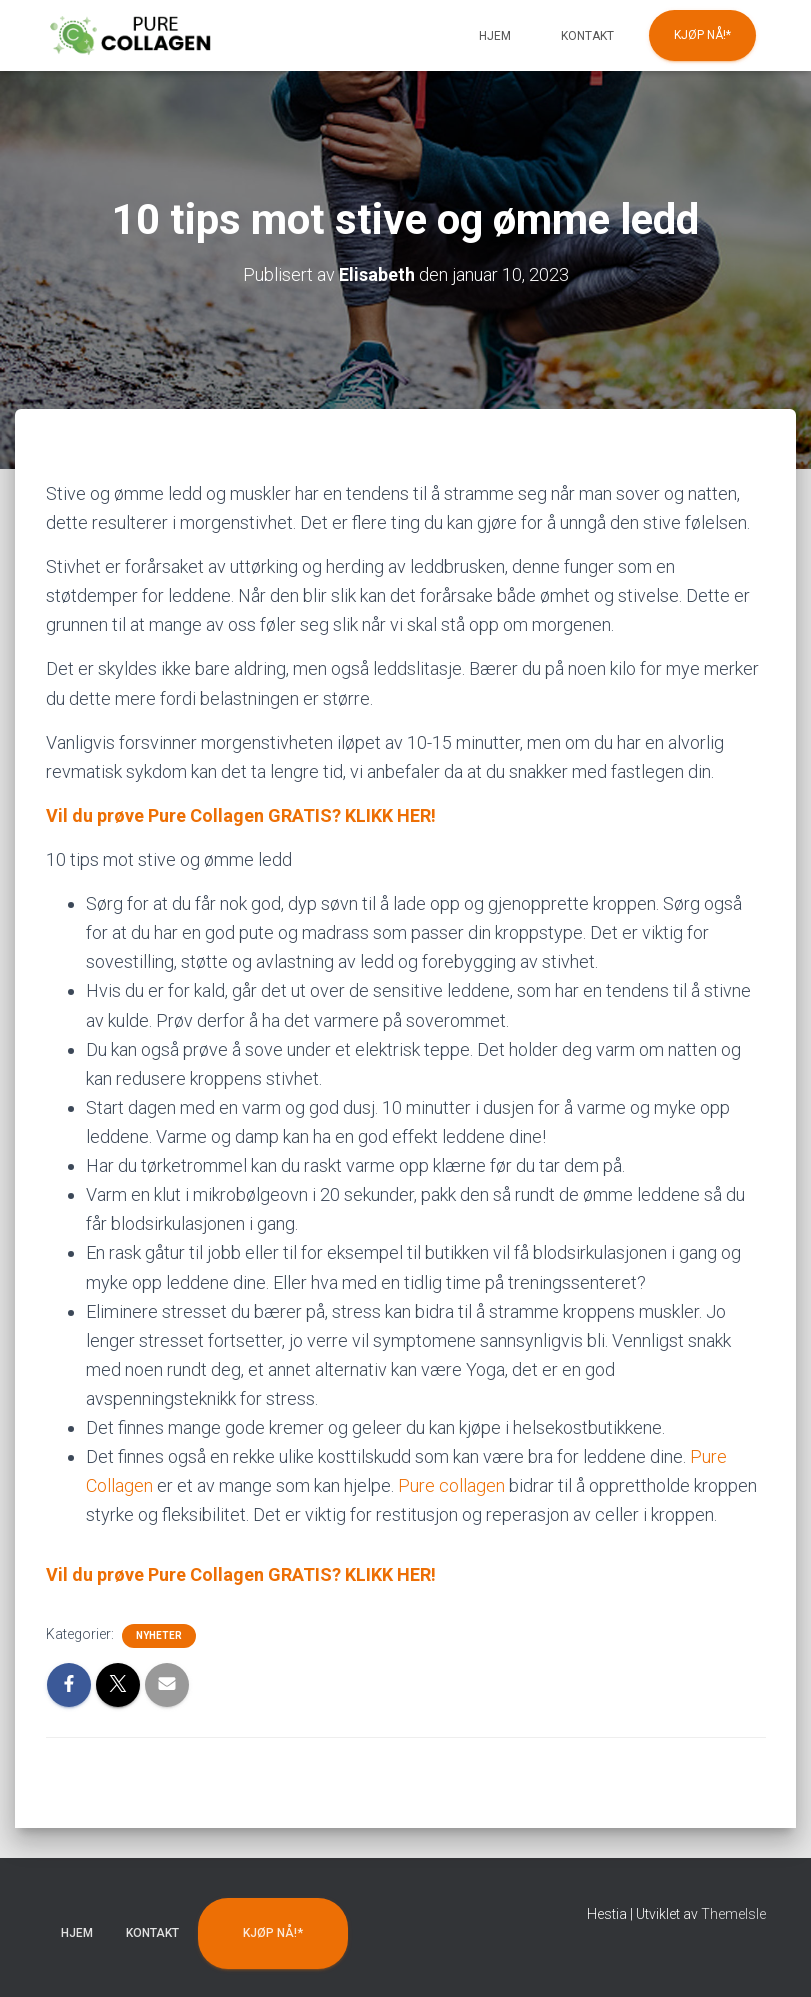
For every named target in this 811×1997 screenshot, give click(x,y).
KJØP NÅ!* (702, 35)
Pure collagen (451, 1485)
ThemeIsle (733, 1914)
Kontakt (587, 36)
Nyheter (159, 1635)
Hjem (495, 36)
